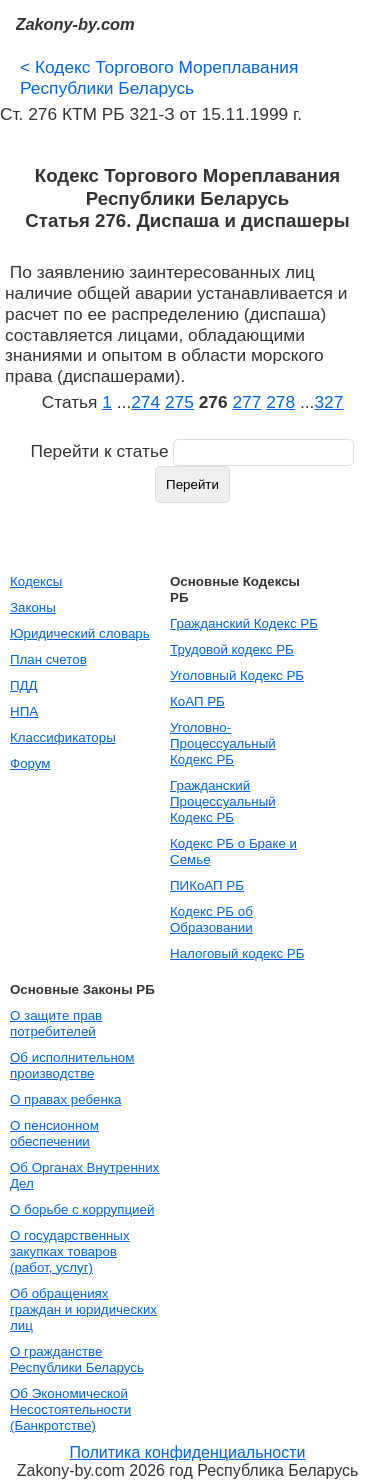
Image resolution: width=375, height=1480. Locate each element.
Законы (33, 607)
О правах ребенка (65, 1099)
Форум (30, 763)
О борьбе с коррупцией (82, 1209)
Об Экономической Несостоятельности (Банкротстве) (70, 1409)
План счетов (48, 659)
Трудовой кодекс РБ (232, 649)
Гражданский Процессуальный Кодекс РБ (223, 801)
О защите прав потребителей (56, 1023)
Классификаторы (63, 737)
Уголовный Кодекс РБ (237, 675)
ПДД (24, 685)
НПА (24, 711)
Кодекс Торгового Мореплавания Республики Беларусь (159, 77)
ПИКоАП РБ (207, 885)
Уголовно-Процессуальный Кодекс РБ (223, 743)
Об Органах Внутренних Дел (84, 1175)
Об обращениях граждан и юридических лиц (83, 1309)
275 (179, 402)
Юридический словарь (80, 633)
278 (280, 402)
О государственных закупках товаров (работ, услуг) (70, 1251)
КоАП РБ (197, 701)
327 (328, 402)
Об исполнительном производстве (72, 1065)
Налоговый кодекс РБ (237, 953)
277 (246, 402)
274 (145, 402)
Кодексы (36, 581)
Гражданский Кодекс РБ (244, 623)
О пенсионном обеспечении (54, 1133)
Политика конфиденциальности (187, 1452)
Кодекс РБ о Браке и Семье (233, 851)
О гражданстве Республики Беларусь (77, 1359)
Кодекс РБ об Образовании (211, 919)
